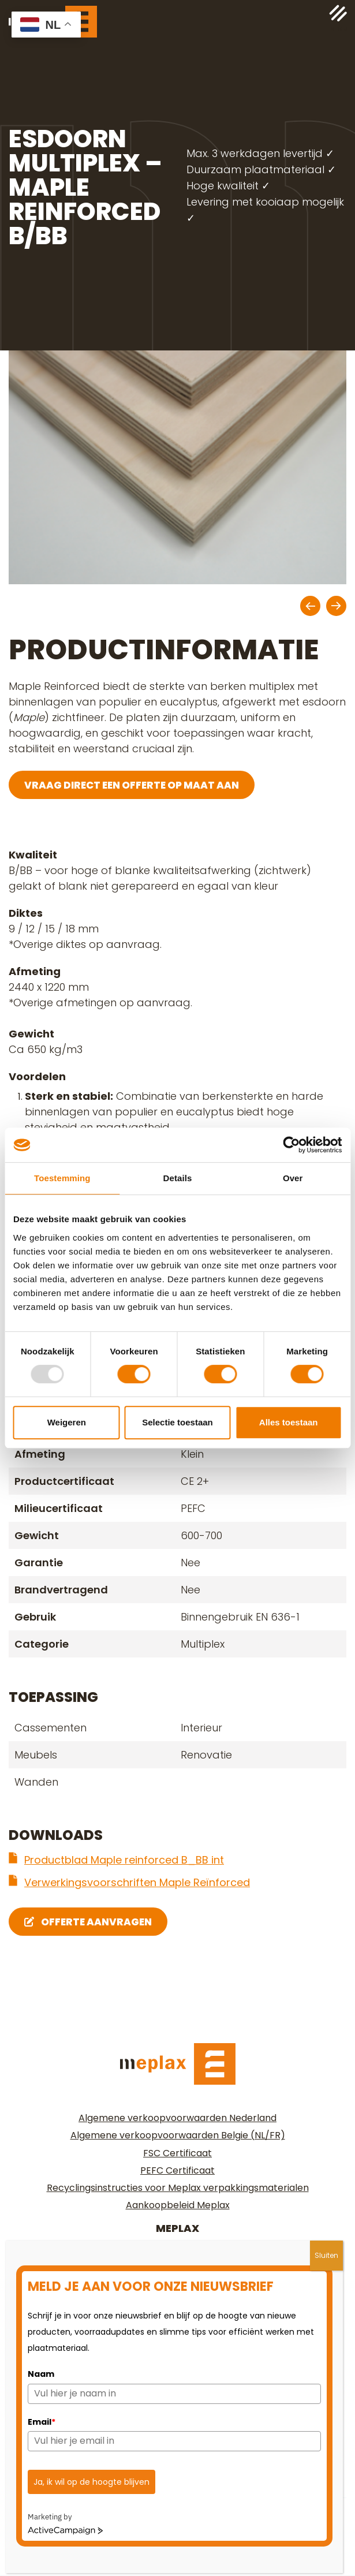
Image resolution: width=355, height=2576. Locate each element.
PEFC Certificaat (177, 2170)
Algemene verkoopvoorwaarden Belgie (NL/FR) (177, 2135)
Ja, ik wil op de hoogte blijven (91, 2482)
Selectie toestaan (177, 1422)
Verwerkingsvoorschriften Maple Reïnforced (137, 1882)
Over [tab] (293, 1178)
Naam (41, 2374)
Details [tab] (177, 1178)
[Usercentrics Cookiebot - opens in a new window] (291, 1144)
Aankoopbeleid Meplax (178, 2205)
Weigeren (66, 1422)
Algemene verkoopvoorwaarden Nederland (177, 2118)
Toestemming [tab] (62, 1178)
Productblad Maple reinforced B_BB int (124, 1860)
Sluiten (326, 2255)
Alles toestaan (288, 1422)
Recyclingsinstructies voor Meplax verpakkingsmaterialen (178, 2187)
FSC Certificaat (177, 2153)
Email (41, 2422)
